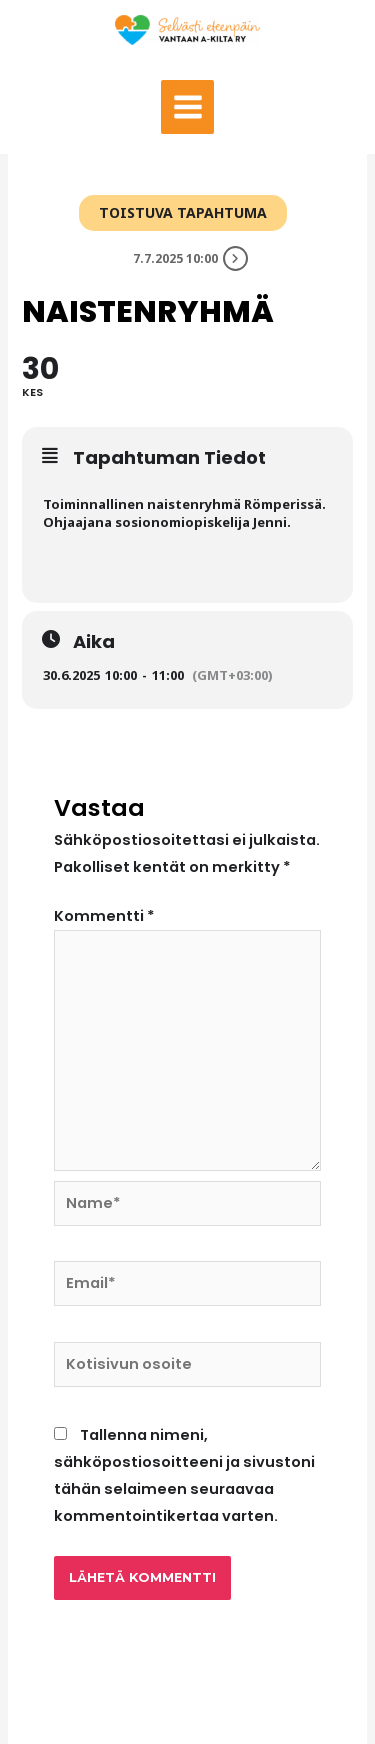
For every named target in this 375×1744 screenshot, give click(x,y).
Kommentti (104, 916)
